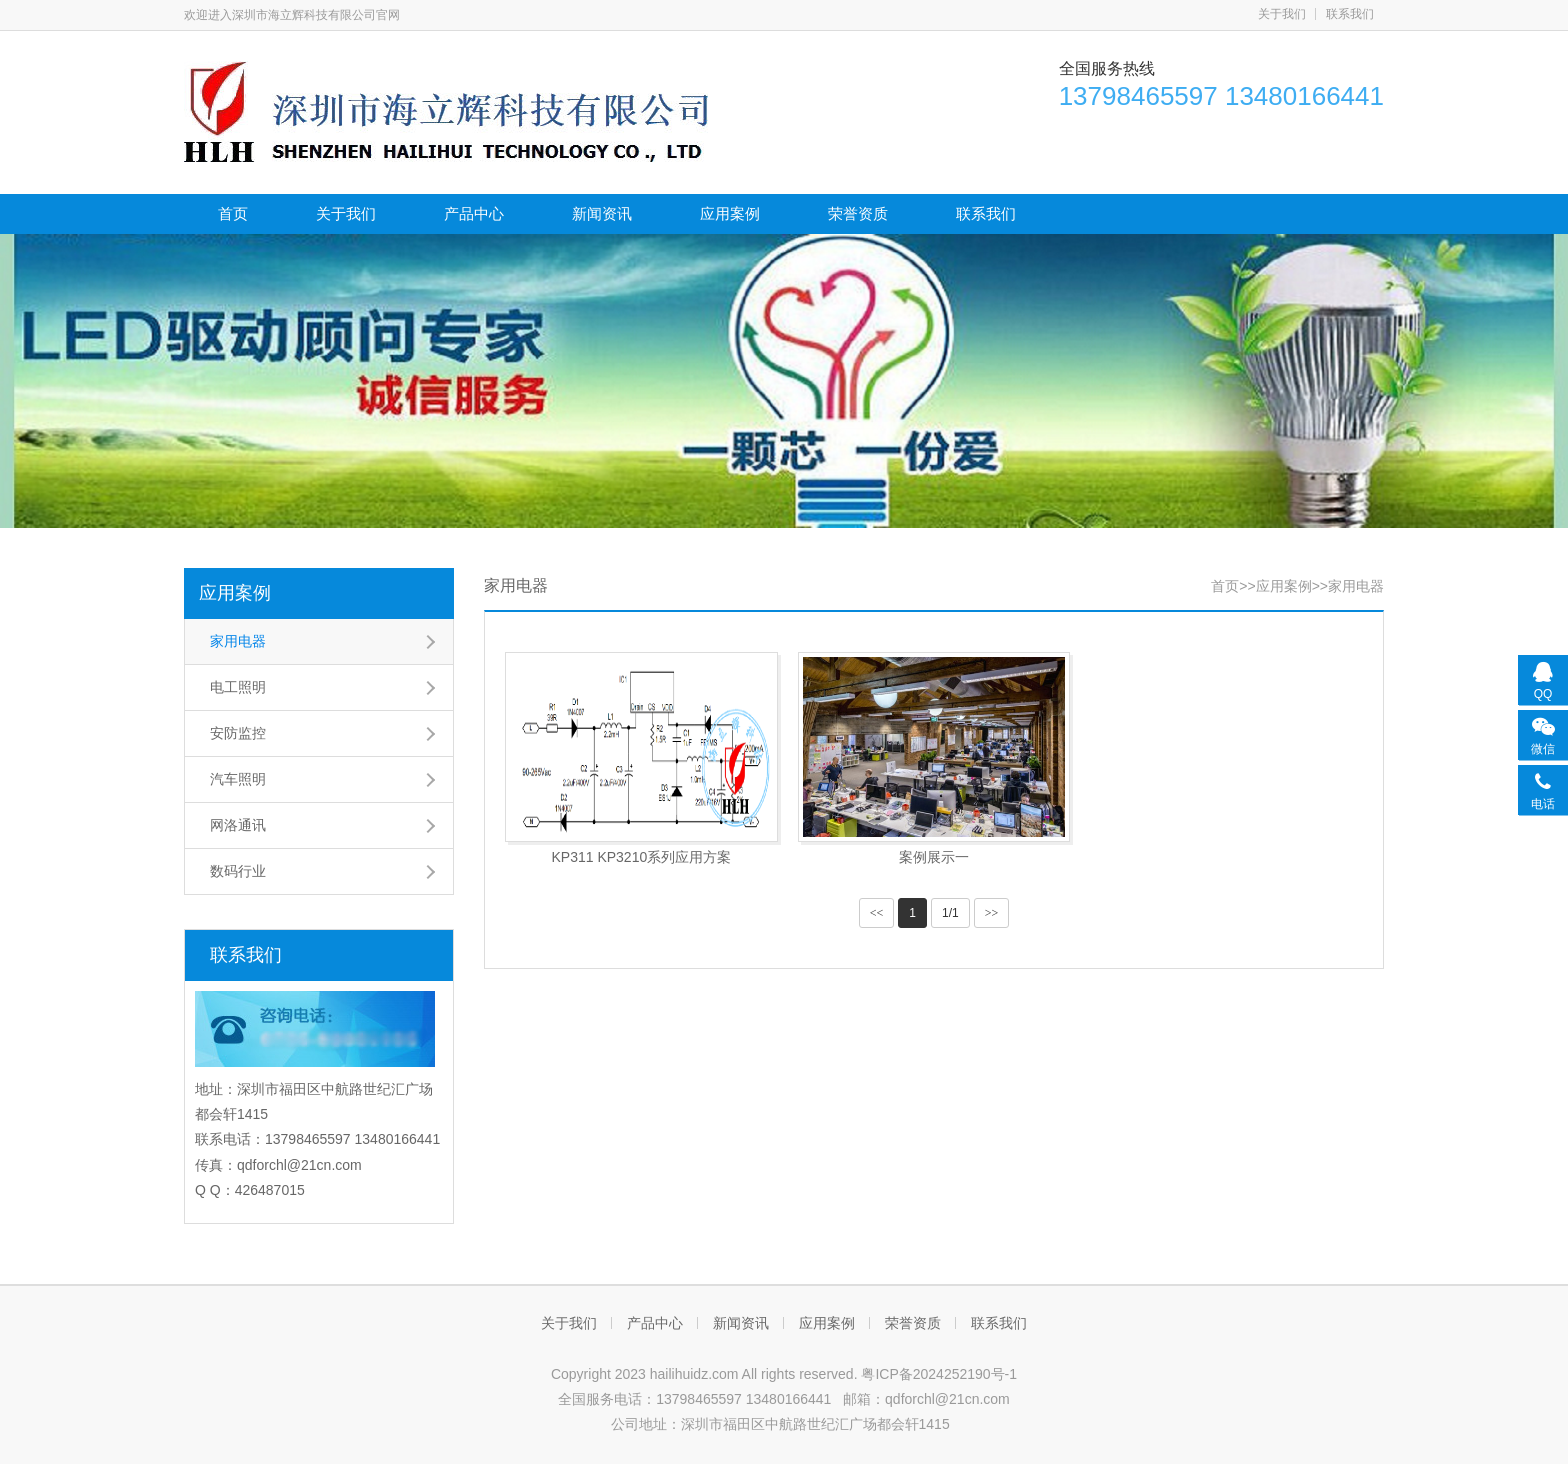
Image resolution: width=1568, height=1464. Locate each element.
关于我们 (1282, 14)
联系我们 (1350, 14)
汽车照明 (238, 779)
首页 (233, 213)
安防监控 (238, 733)
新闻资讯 (602, 213)
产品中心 (474, 213)
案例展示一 (934, 857)
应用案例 (730, 213)
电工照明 (238, 687)
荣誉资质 (858, 213)
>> (992, 913)
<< (877, 913)
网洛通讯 (238, 825)
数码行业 (238, 871)
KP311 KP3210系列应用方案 (641, 857)
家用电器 (238, 641)
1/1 (950, 913)
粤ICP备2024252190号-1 (939, 1374)
